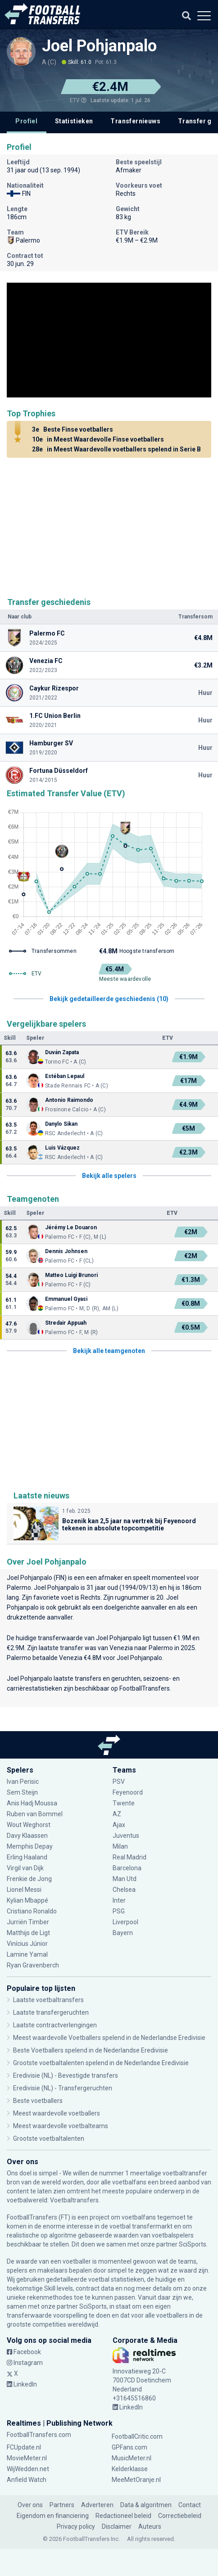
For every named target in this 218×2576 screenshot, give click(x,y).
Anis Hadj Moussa (32, 1803)
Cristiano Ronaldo (32, 1911)
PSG (119, 1911)
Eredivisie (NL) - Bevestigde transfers (65, 2075)
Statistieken (74, 121)
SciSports (192, 2244)
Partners (62, 2504)
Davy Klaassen (27, 1835)
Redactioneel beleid (123, 2515)
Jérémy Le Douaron (71, 1227)
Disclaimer (117, 2526)
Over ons (30, 2504)
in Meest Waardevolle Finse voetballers (96, 439)
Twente (124, 1803)
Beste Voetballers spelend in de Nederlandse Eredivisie (90, 2050)
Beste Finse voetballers (71, 429)
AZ (117, 1814)
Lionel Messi (24, 1889)
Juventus (126, 1835)
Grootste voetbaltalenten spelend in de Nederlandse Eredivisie (101, 2062)
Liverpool (125, 1922)
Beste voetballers (38, 2100)
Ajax (119, 1824)
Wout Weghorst (28, 1824)
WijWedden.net (28, 2468)
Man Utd (124, 1878)
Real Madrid (129, 1857)
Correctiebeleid (179, 2515)
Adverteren (97, 2504)
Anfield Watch (26, 2479)
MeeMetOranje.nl (136, 2479)
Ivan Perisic (23, 1781)
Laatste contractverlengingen (55, 2025)
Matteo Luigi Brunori (71, 1275)
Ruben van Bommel (35, 1814)
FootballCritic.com (137, 2436)
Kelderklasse (130, 2468)
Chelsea (124, 1889)
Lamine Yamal (27, 1954)
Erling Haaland (27, 1857)
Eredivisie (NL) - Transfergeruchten (62, 2088)
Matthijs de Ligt (29, 1932)
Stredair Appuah (65, 1323)
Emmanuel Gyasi (66, 1299)
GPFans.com (129, 2447)
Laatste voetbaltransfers (48, 1999)
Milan (120, 1846)
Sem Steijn (23, 1792)
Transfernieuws (135, 121)
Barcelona (127, 1868)
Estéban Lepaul (64, 1076)
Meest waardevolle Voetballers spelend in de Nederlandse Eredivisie (109, 2037)
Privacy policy (76, 2526)
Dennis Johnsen (66, 1251)
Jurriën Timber (28, 1922)
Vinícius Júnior (27, 1943)
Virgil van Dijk (26, 1868)
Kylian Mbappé (27, 1900)
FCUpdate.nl (24, 2447)
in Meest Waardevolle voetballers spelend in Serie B (115, 449)
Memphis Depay (30, 1846)
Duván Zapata (62, 1052)
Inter (119, 1900)
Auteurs (149, 2526)
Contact (189, 2504)
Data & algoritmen (146, 2504)
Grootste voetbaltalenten (48, 2138)
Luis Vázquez (62, 1148)
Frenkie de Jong (29, 1878)
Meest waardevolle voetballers (56, 2113)
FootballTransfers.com (39, 2434)
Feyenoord (128, 1792)
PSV (119, 1781)
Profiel (26, 121)
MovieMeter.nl (27, 2458)
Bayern (123, 1932)
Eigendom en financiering (53, 2515)
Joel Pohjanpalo (99, 45)
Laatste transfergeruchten (51, 2012)
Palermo (19, 1587)
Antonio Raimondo (69, 1100)
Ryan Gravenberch (33, 1965)
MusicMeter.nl (131, 2458)
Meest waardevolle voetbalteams (60, 2125)
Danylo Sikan (61, 1124)
